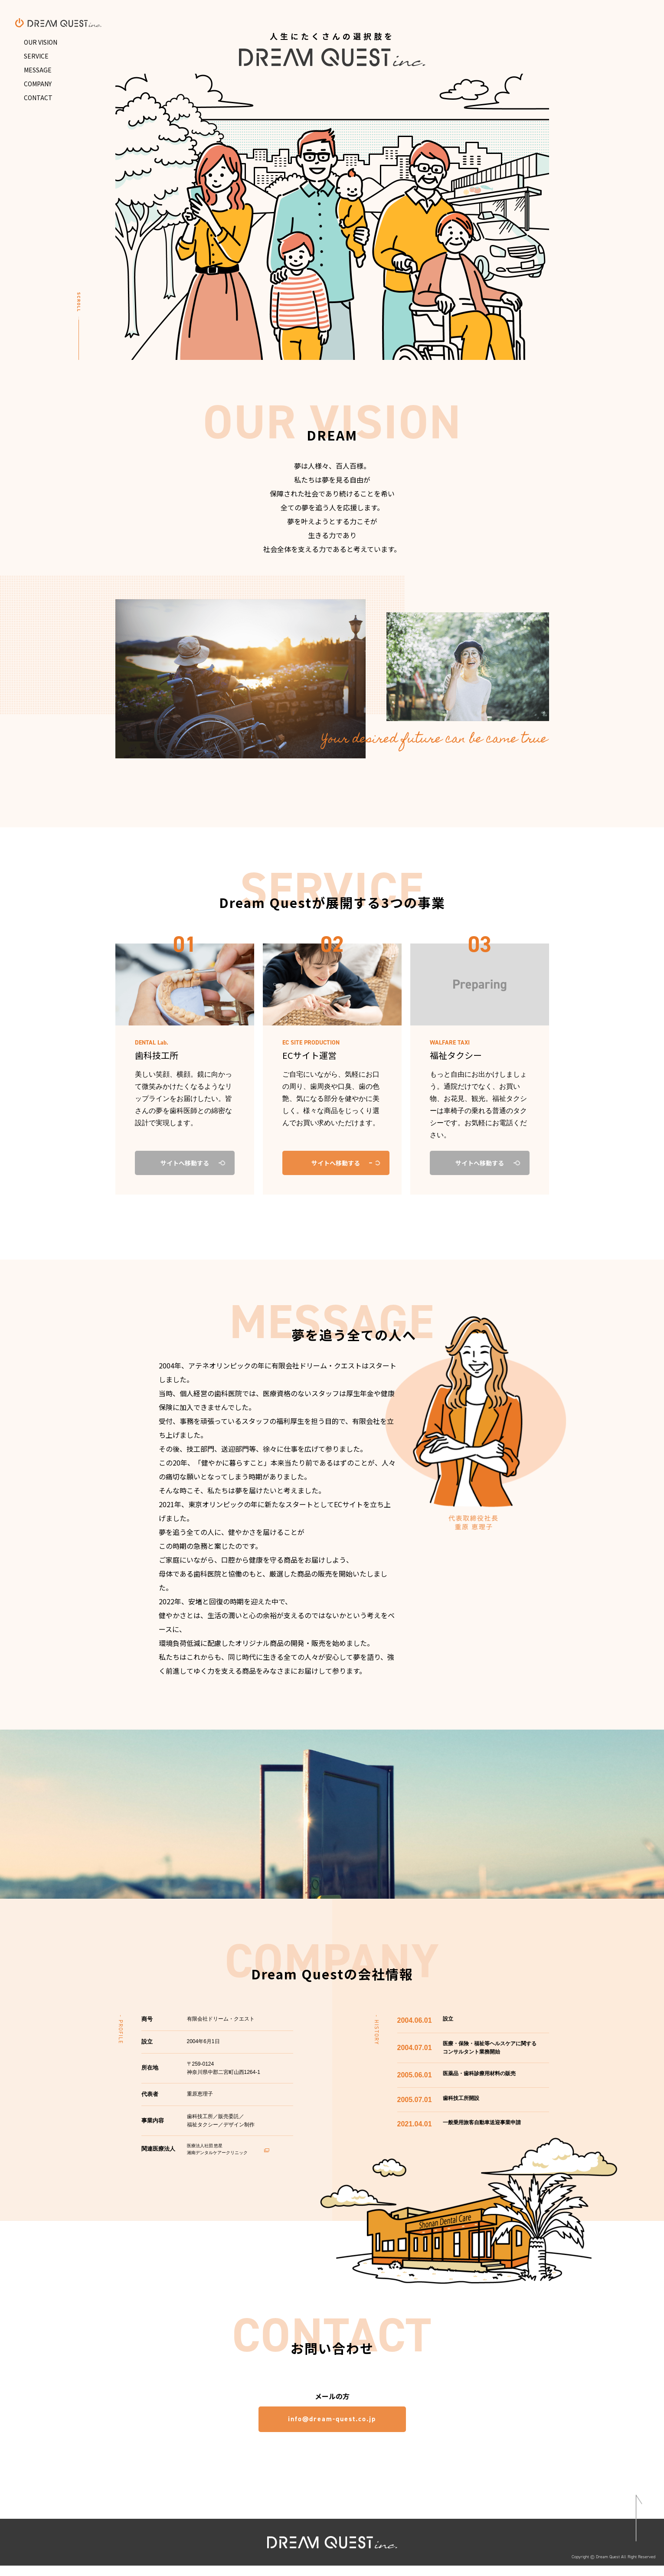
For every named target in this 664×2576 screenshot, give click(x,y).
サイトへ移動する (336, 1163)
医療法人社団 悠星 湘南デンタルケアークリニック (228, 2150)
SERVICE (36, 56)
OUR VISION (40, 42)
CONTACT (38, 97)
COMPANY (38, 83)
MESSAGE (38, 69)
